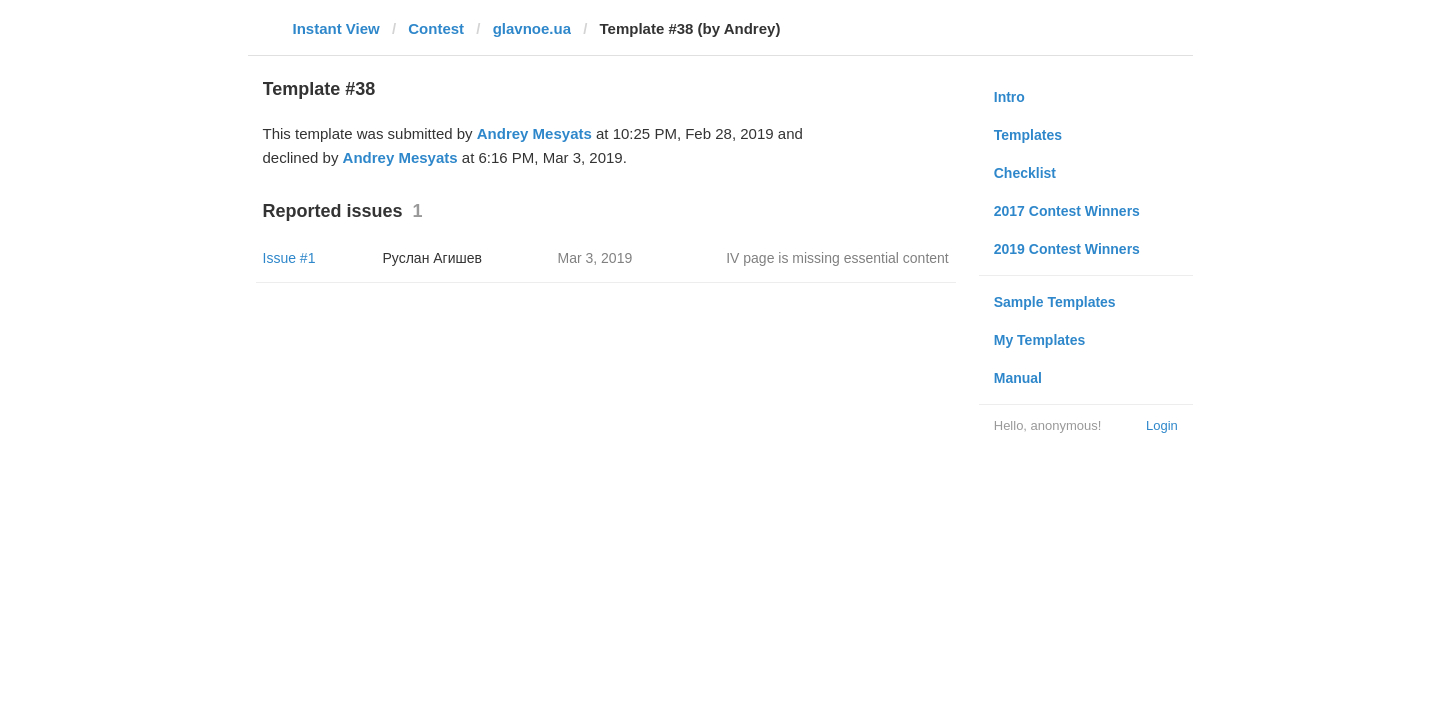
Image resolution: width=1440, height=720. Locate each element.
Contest (436, 28)
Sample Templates (1055, 302)
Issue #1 (289, 258)
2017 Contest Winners (1067, 211)
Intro (1009, 97)
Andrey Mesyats (534, 133)
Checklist (1025, 173)
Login (1162, 425)
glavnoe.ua (532, 28)
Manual (1018, 378)
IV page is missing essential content (837, 258)
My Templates (1040, 340)
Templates (1028, 135)
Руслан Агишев (432, 258)
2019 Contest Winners (1067, 249)
